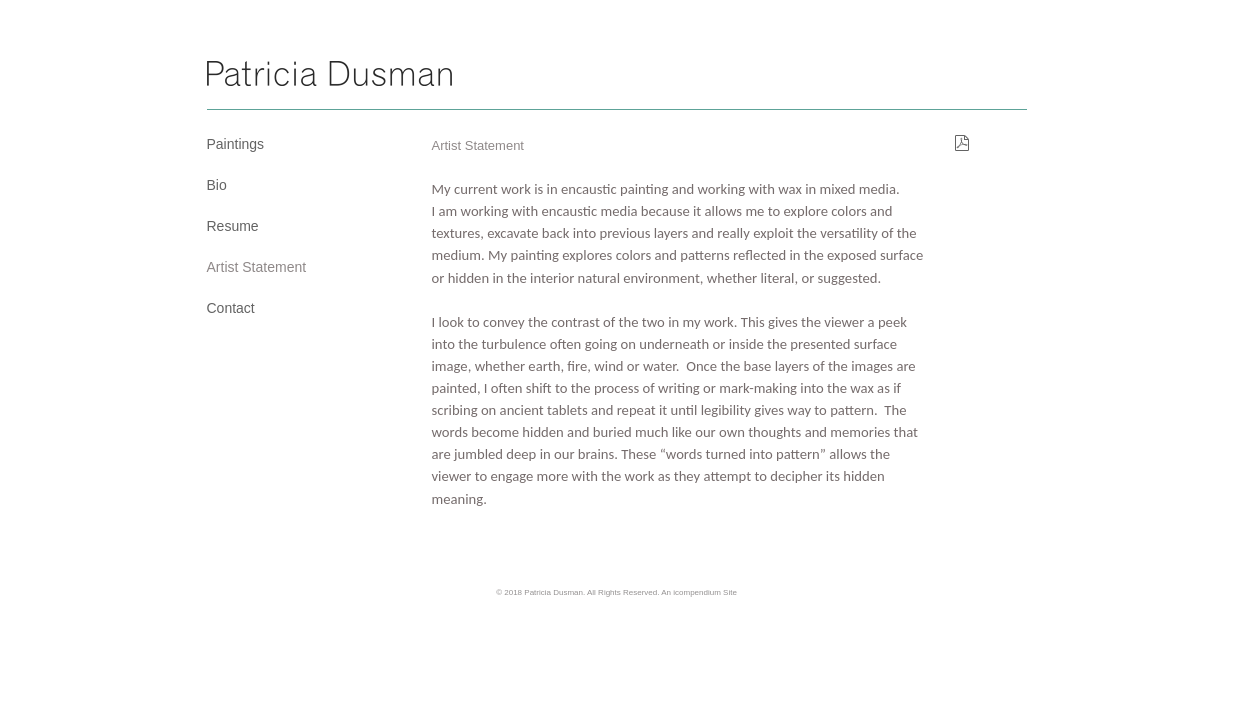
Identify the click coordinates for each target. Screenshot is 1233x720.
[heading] (329, 77)
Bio (217, 185)
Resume (233, 226)
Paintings (236, 144)
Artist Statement (257, 267)
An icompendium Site (699, 592)
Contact (231, 308)
